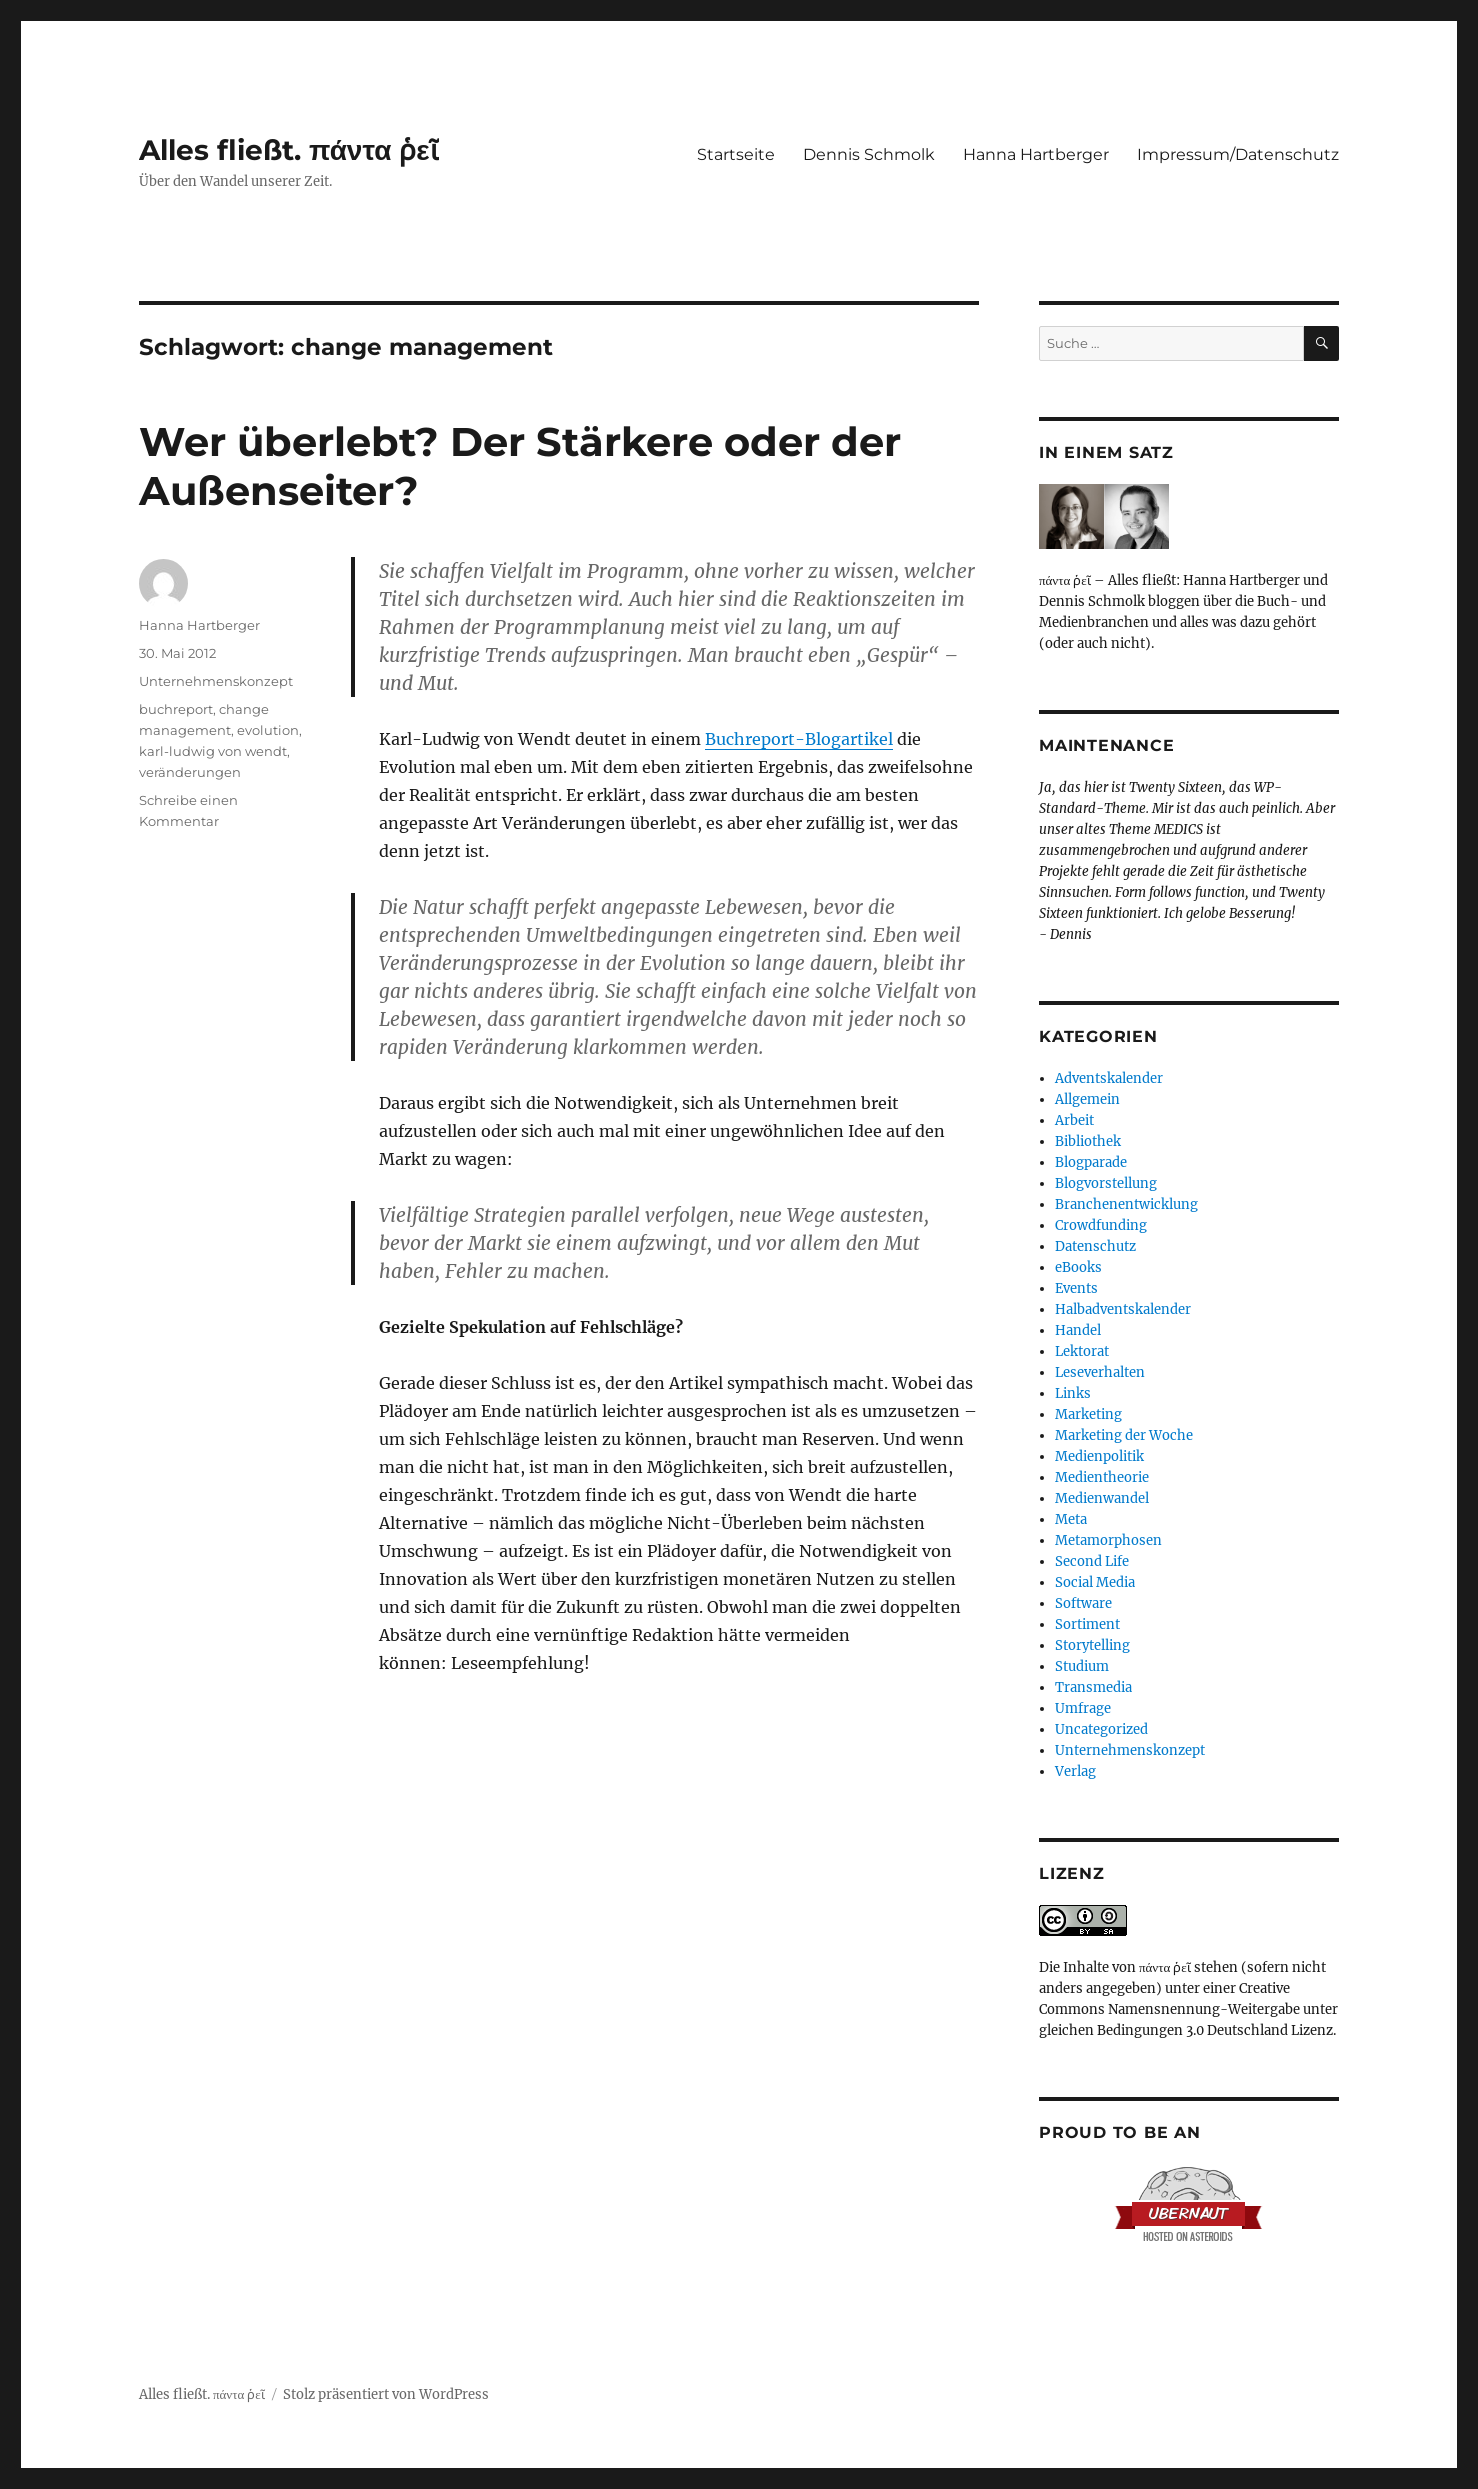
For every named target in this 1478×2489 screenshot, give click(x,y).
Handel (1078, 1330)
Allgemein (1087, 1099)
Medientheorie (1102, 1477)
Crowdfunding (1101, 1225)
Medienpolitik (1099, 1456)
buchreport (176, 709)
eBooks (1078, 1267)
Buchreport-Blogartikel (799, 739)
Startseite (736, 154)
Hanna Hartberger (1036, 154)
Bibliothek (1088, 1141)
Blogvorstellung (1106, 1183)
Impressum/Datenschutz (1238, 154)
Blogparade (1091, 1162)
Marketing (1088, 1414)
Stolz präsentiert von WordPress (386, 2394)
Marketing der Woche (1124, 1435)
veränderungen (190, 772)
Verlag (1075, 1771)
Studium (1082, 1666)
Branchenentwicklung (1126, 1204)
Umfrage (1083, 1708)
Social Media (1095, 1582)
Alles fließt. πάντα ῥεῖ (289, 150)
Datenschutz (1095, 1246)
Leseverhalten (1100, 1372)
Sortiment (1087, 1624)
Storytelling (1092, 1645)
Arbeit (1074, 1120)
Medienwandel (1102, 1498)
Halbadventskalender (1123, 1309)
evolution (268, 730)
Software (1083, 1603)
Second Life (1092, 1561)
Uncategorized (1101, 1729)
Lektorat (1082, 1351)
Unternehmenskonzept (216, 681)
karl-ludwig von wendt (213, 751)
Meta (1071, 1519)
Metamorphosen (1108, 1540)
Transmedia (1093, 1687)
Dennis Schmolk (869, 154)
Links (1073, 1393)
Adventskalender (1109, 1078)
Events (1076, 1288)
